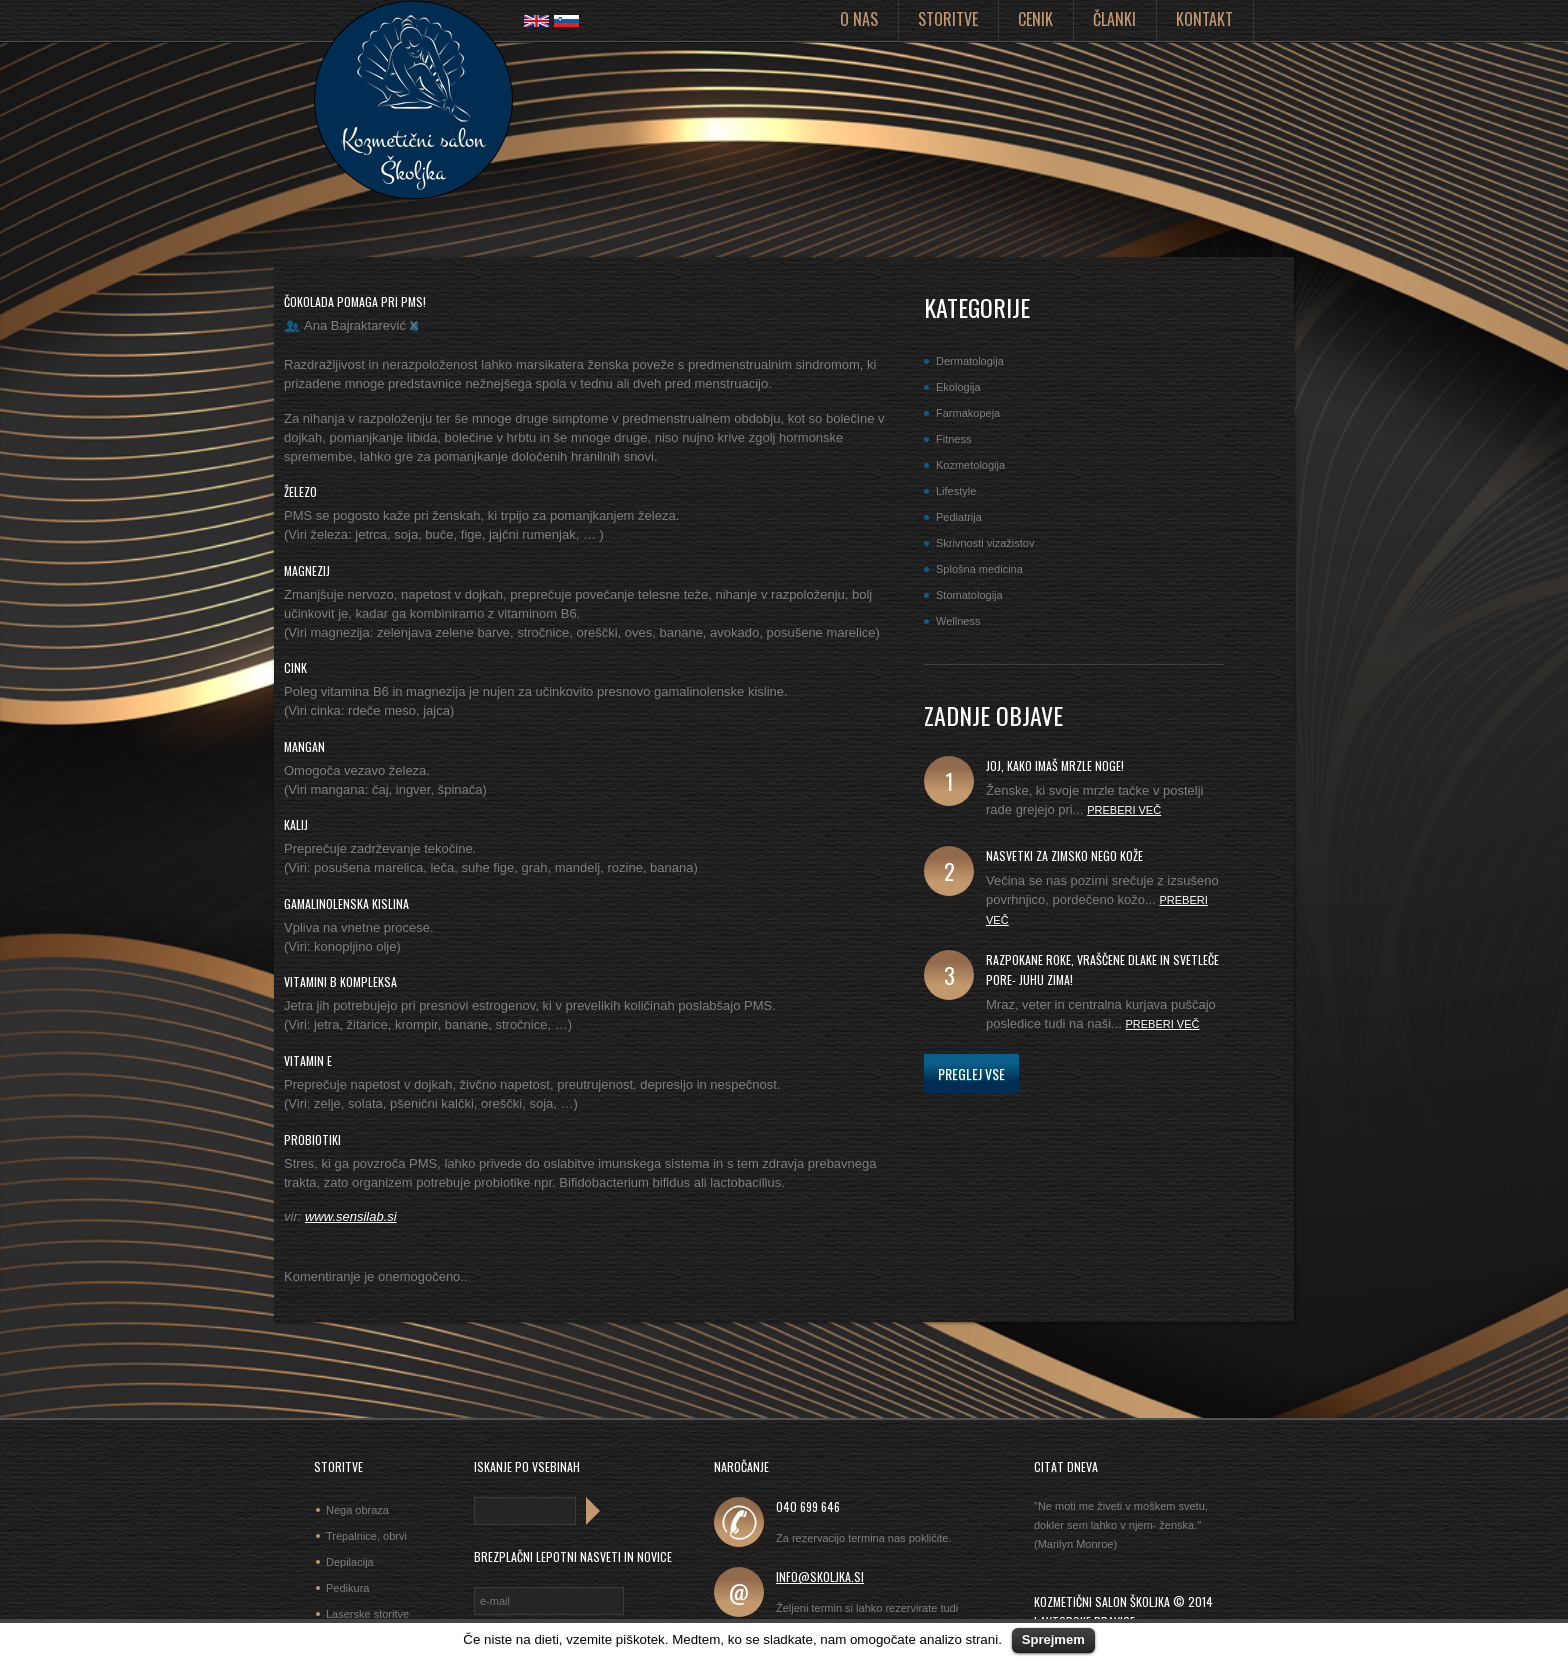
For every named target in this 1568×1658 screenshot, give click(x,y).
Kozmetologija (970, 465)
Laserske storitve (367, 1614)
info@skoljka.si (820, 1576)
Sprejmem (1053, 1639)
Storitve (948, 19)
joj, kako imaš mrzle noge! (1055, 765)
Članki (1114, 19)
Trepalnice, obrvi (366, 1536)
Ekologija (958, 387)
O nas (859, 19)
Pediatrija (959, 517)
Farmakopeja (968, 413)
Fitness (953, 439)
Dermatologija (970, 361)
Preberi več (1124, 810)
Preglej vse (971, 1073)
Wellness (958, 621)
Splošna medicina (979, 569)
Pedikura (347, 1588)
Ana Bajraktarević (355, 325)
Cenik (1035, 19)
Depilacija (350, 1562)
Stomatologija (969, 595)
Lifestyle (956, 491)
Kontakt (1204, 19)
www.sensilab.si (351, 1216)
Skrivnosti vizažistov (985, 543)
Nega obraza (357, 1510)
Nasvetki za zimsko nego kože (1064, 855)
